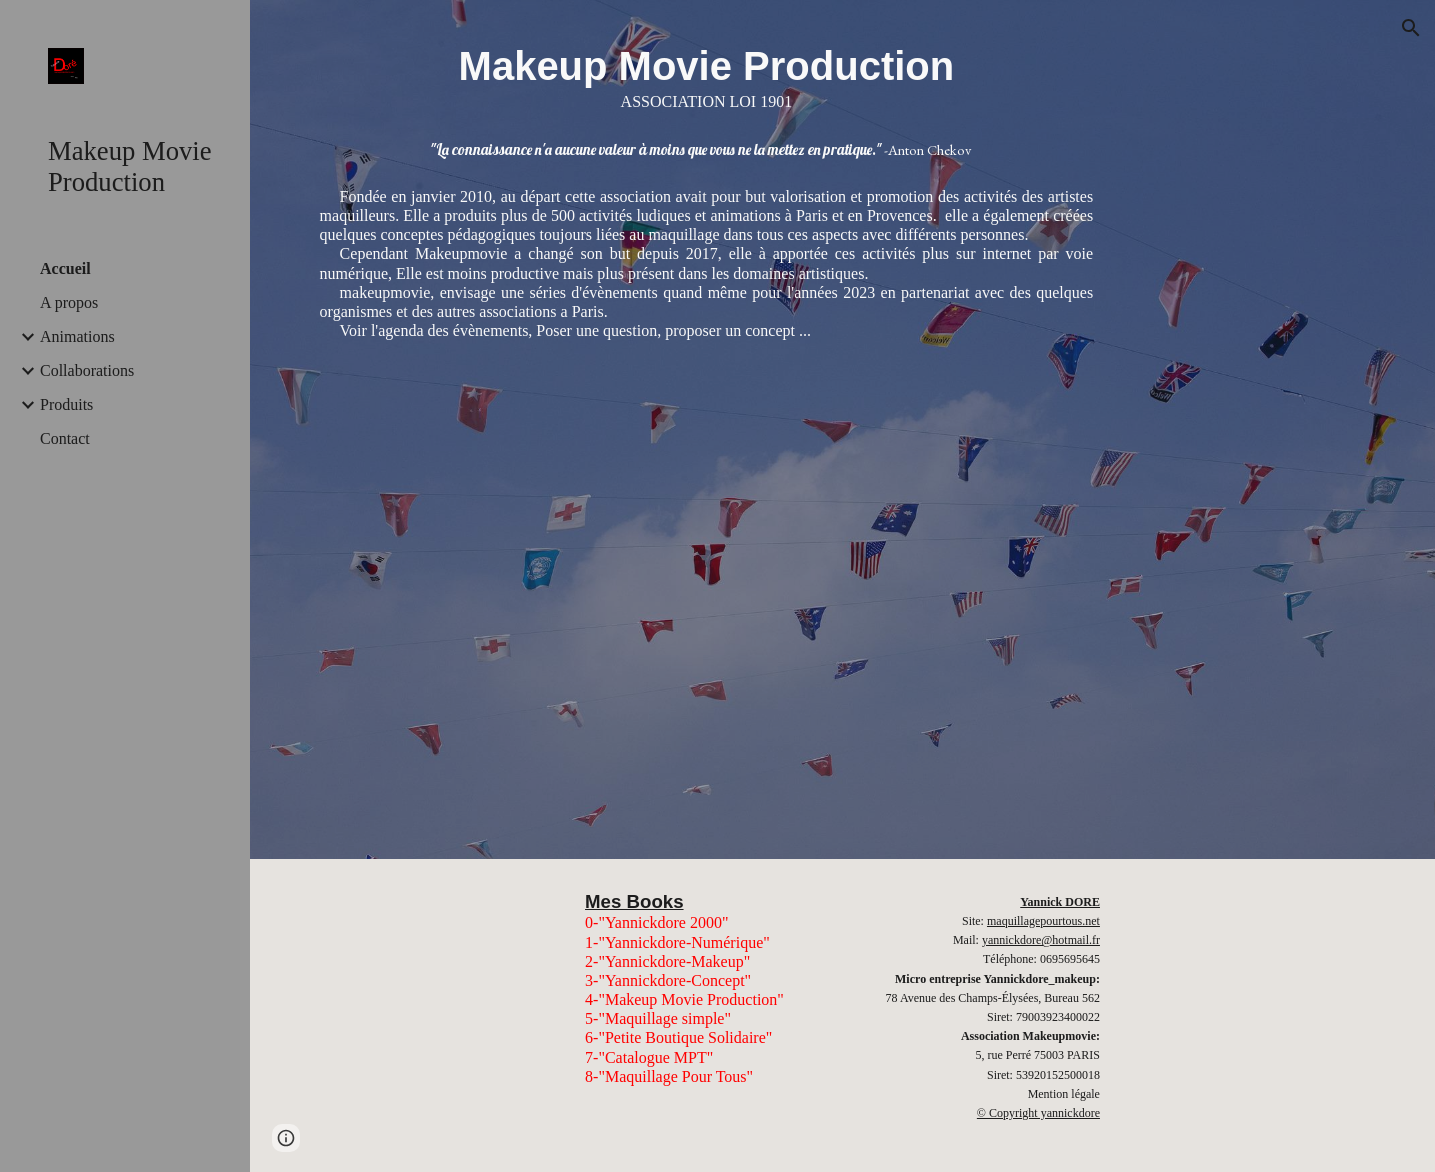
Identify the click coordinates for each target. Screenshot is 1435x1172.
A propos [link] (69, 302)
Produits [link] (66, 404)
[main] (707, 75)
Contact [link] (65, 438)
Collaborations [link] (87, 370)
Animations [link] (77, 336)
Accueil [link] (65, 268)
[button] (1411, 28)
